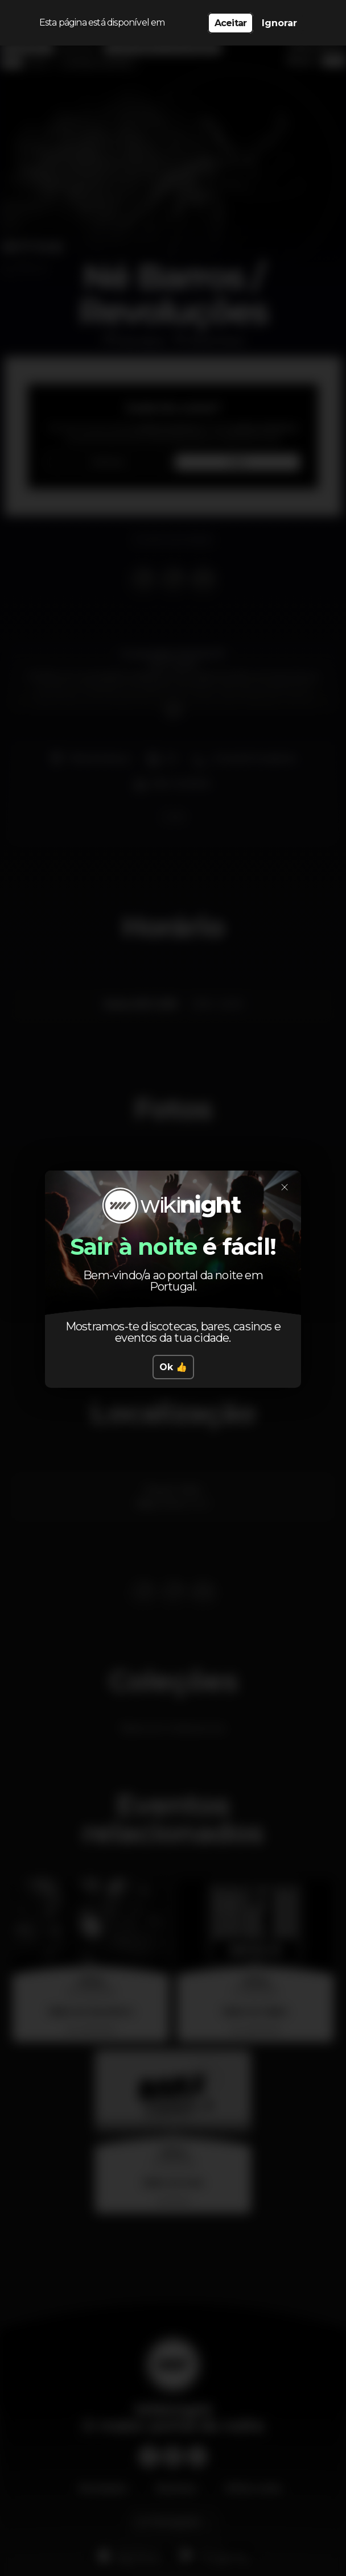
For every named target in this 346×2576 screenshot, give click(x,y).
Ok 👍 (173, 1367)
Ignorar (279, 23)
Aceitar (230, 23)
